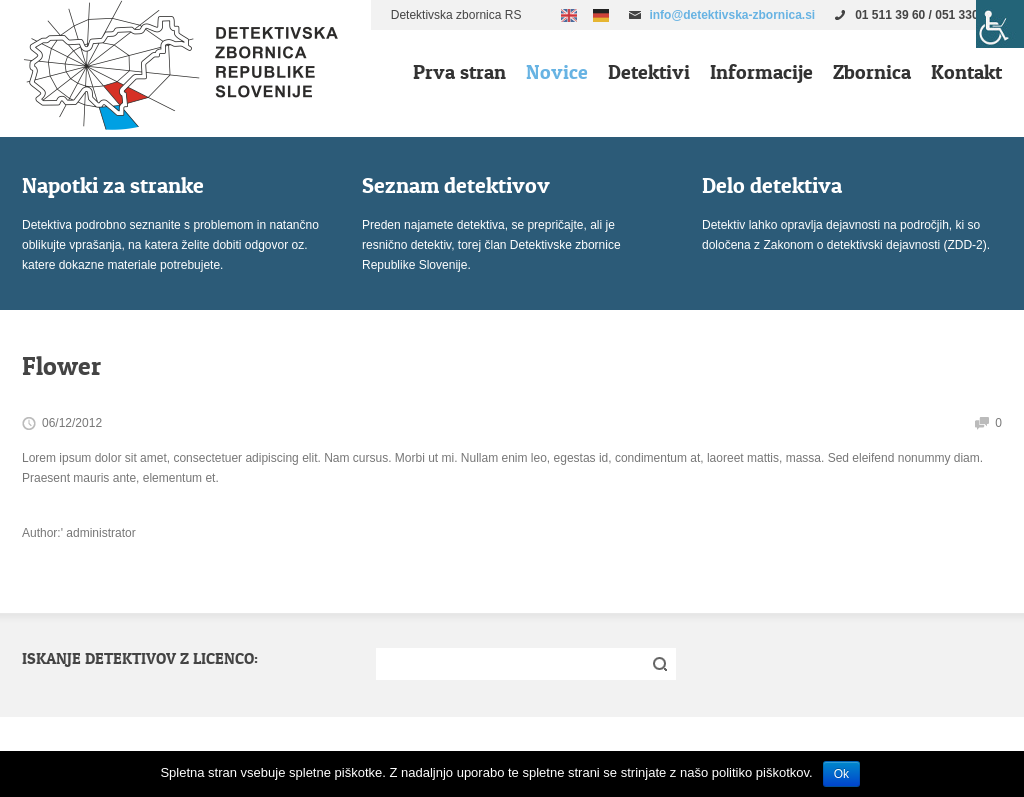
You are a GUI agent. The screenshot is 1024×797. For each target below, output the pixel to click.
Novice (557, 72)
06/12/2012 (72, 423)
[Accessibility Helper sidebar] (1000, 24)
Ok (841, 774)
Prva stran (459, 72)
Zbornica (872, 72)
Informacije (761, 72)
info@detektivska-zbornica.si (732, 15)
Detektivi (649, 72)
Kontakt (966, 72)
